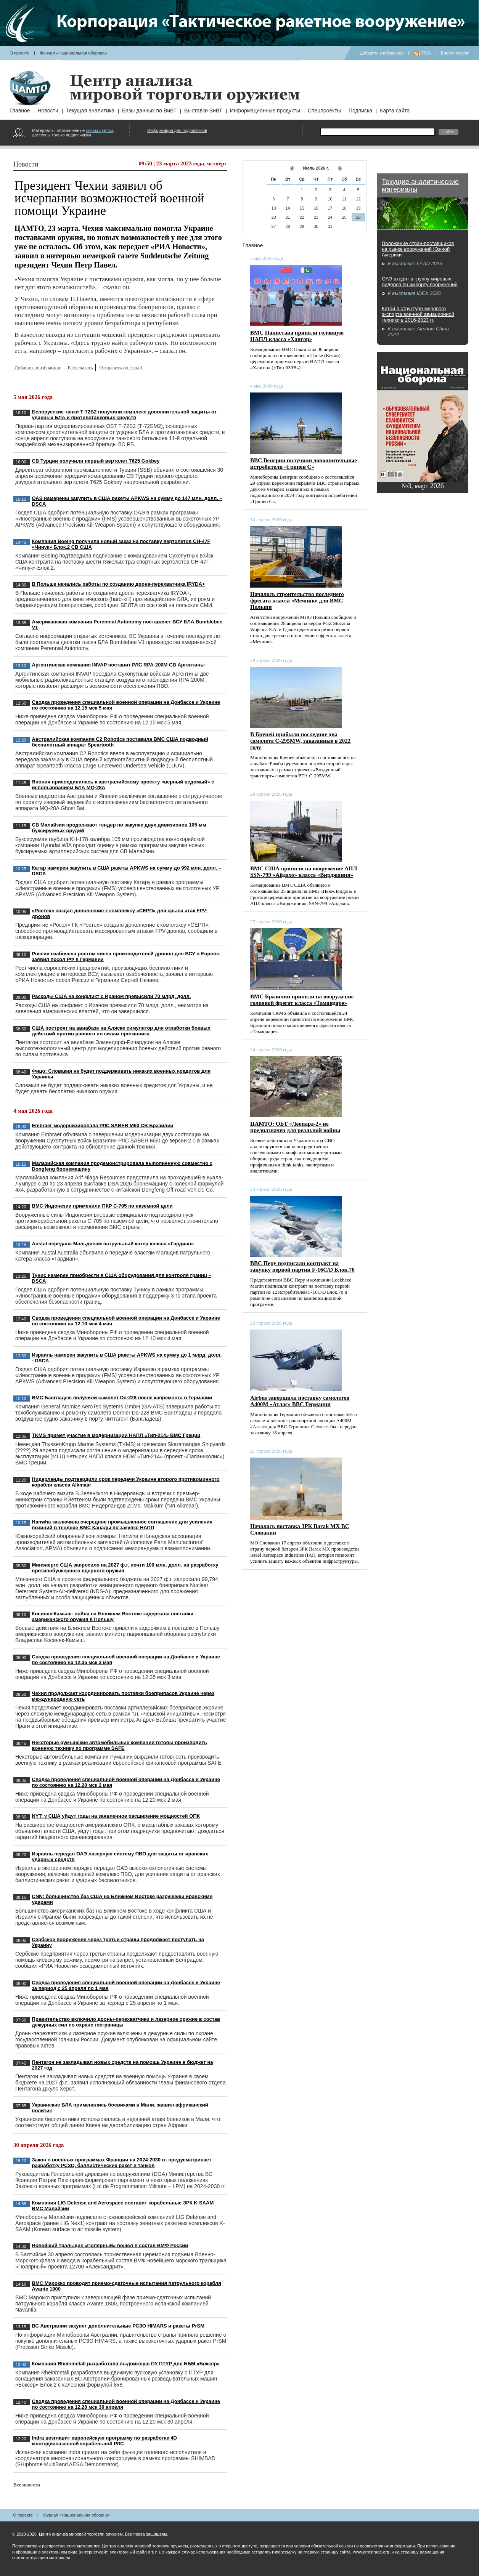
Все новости (26, 2485)
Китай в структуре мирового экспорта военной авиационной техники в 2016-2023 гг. (418, 314)
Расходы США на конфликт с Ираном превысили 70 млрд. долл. (111, 996)
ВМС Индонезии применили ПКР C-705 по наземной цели (102, 1206)
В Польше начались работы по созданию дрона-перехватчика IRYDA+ (118, 584)
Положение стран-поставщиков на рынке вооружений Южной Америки (418, 249)
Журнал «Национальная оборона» (73, 53)
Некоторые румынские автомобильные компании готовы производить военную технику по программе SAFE (119, 1745)
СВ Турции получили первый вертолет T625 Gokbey (96, 461)
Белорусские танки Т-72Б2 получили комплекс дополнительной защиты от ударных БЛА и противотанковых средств (124, 414)
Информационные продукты (265, 110)
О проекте (19, 53)
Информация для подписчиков (177, 130)
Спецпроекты (324, 110)
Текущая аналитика (90, 110)
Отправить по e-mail (120, 367)
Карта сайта (395, 110)
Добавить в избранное (382, 53)
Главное (20, 110)
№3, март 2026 (422, 486)
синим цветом (99, 130)
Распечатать (80, 367)
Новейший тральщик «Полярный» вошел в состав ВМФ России (110, 2245)
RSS (426, 53)
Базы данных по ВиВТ (149, 110)
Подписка (360, 110)
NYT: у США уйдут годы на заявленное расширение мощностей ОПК (116, 1816)
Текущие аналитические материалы (420, 185)
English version (455, 53)
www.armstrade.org (371, 2552)
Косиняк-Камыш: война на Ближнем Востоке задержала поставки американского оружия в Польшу (112, 1616)
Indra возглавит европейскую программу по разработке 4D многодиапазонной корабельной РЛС (104, 2440)
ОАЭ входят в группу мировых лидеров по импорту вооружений (420, 281)
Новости (48, 110)
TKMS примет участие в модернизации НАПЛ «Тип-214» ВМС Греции (116, 1435)
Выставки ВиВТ (203, 110)
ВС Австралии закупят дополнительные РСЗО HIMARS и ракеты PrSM (118, 2326)
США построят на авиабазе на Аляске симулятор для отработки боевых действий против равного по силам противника (121, 1030)
